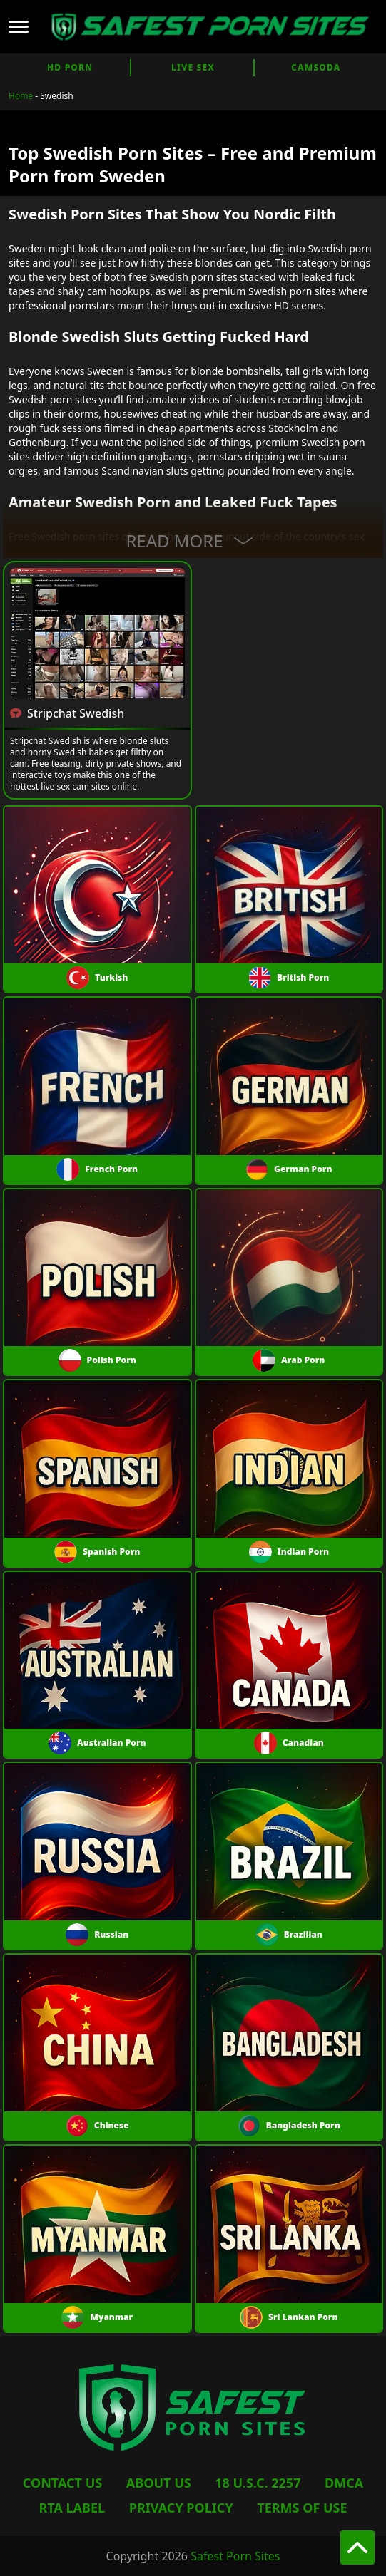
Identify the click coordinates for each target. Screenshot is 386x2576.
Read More (193, 540)
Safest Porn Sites (235, 2556)
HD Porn (70, 67)
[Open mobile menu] (18, 27)
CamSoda (315, 67)
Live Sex (193, 67)
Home (21, 96)
